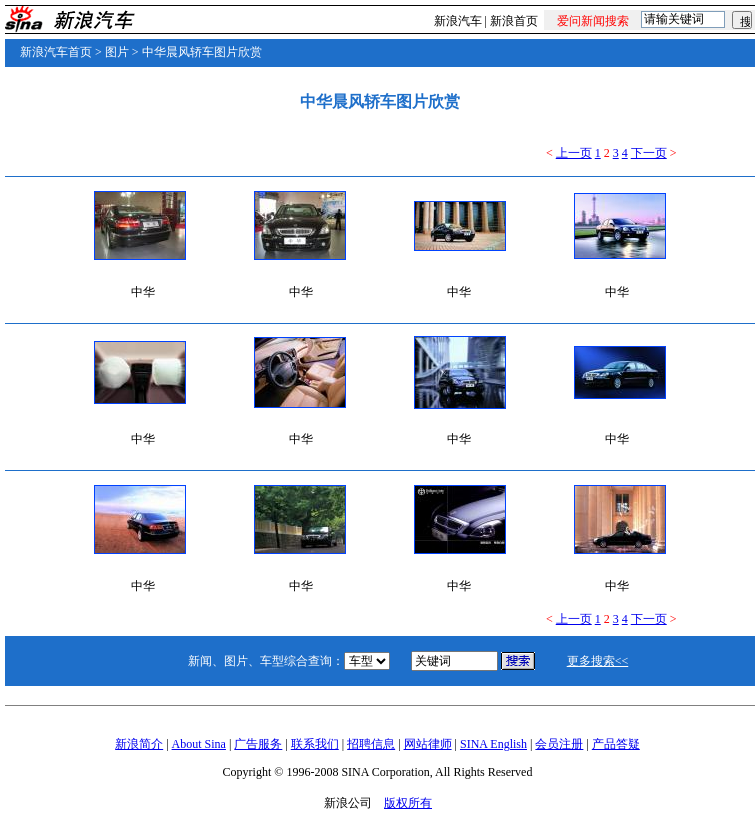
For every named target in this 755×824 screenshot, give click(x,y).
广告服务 (258, 744)
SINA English (493, 744)
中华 (143, 292)
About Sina (199, 744)
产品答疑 (616, 744)
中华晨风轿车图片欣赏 (202, 52)
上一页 (574, 153)
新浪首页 (514, 21)
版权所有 (408, 803)
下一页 (649, 153)
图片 (117, 52)
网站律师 (428, 744)
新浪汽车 (458, 21)
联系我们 (315, 744)
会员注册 (559, 744)
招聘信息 (371, 744)
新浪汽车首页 (56, 52)
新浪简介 (139, 744)
